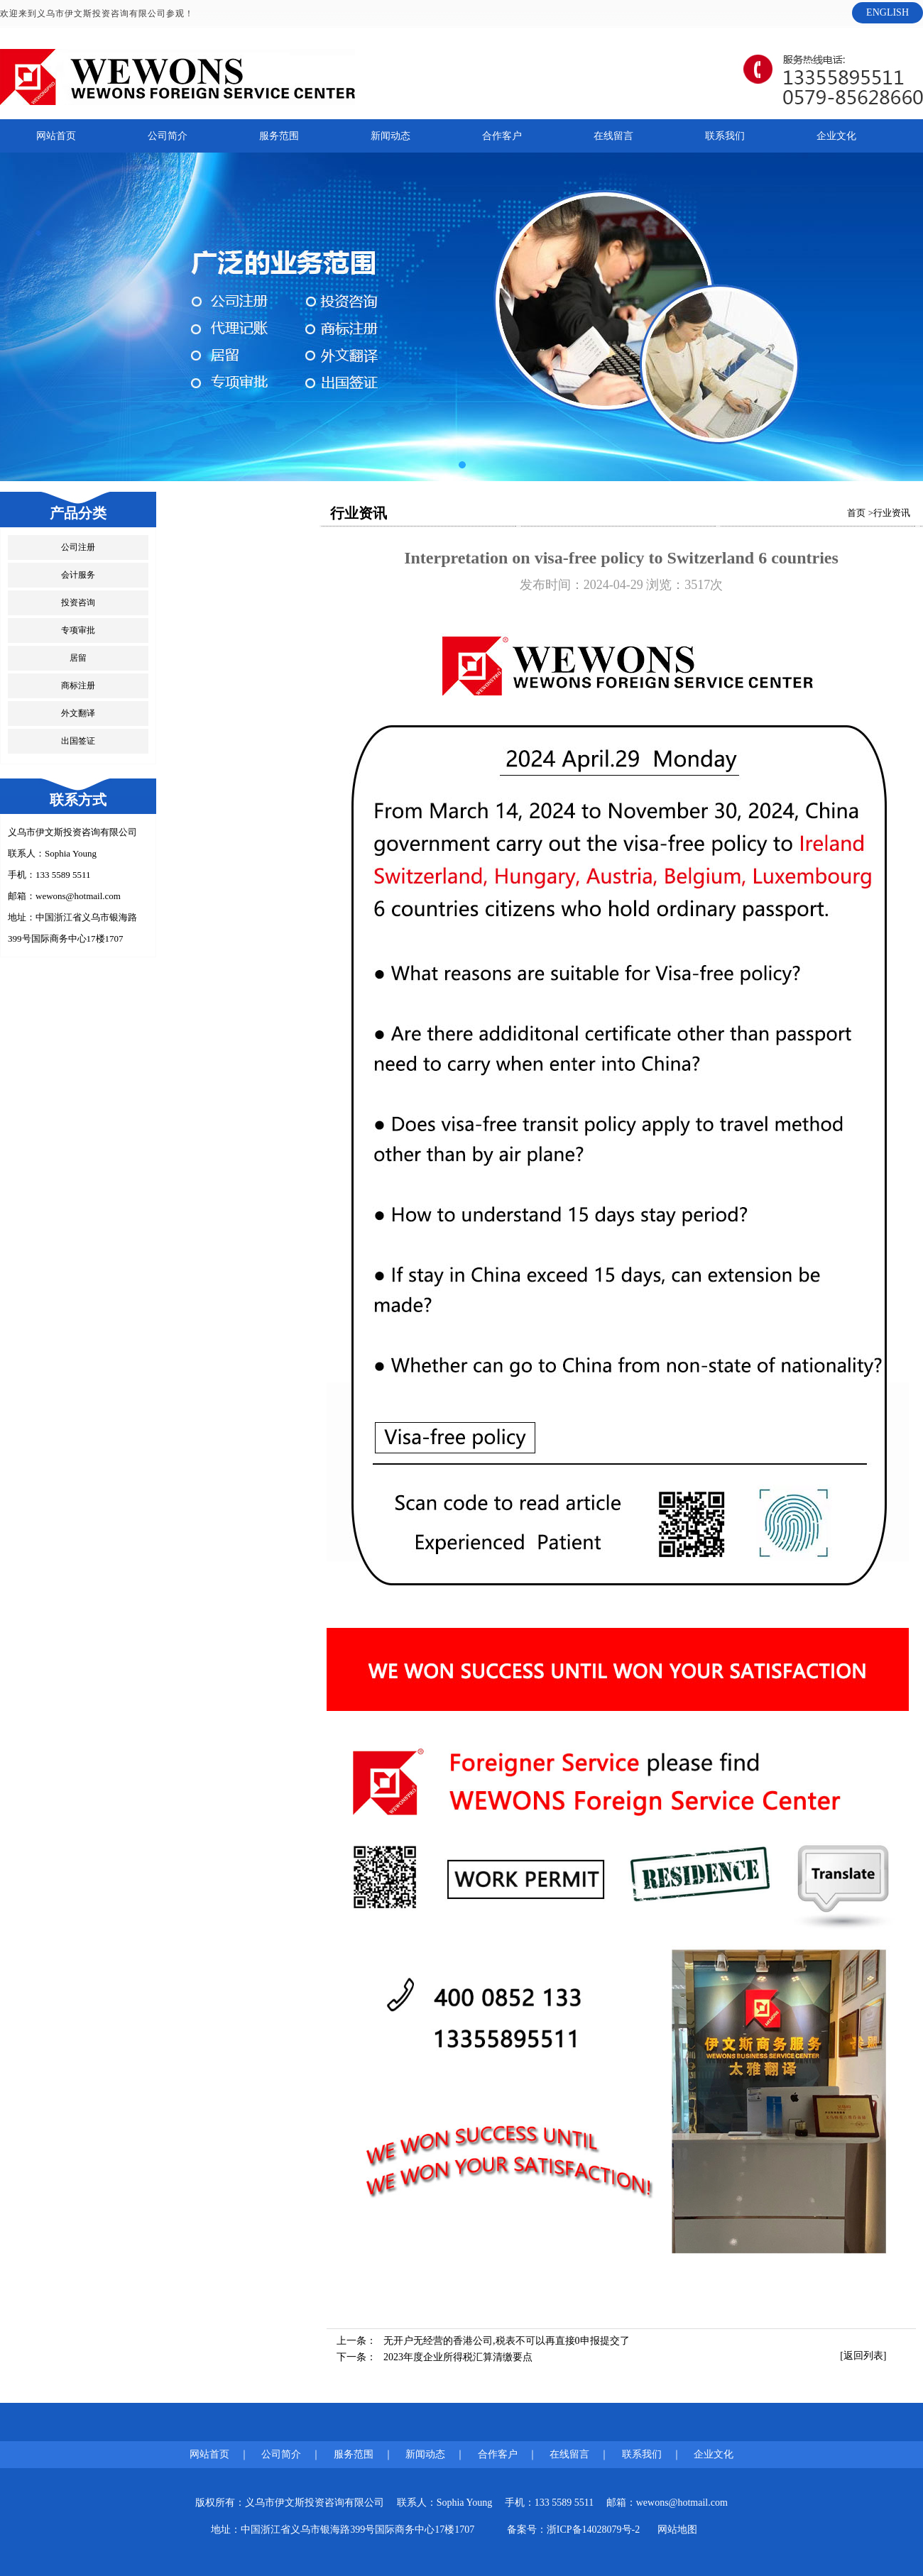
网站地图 (677, 2529)
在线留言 (613, 136)
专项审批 (78, 630)
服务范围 (279, 136)
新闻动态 (390, 136)
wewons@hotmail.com (78, 896)
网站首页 (56, 136)
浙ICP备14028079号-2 (593, 2529)
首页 (856, 512)
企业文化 (836, 136)
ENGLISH (887, 12)
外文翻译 (78, 713)
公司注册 (78, 547)
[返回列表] (863, 2355)
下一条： (434, 2357)
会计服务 (78, 575)
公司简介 (167, 136)
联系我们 (725, 136)
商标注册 (78, 685)
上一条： (483, 2340)
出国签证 (78, 741)
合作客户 (502, 136)
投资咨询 (78, 602)
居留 (78, 658)
